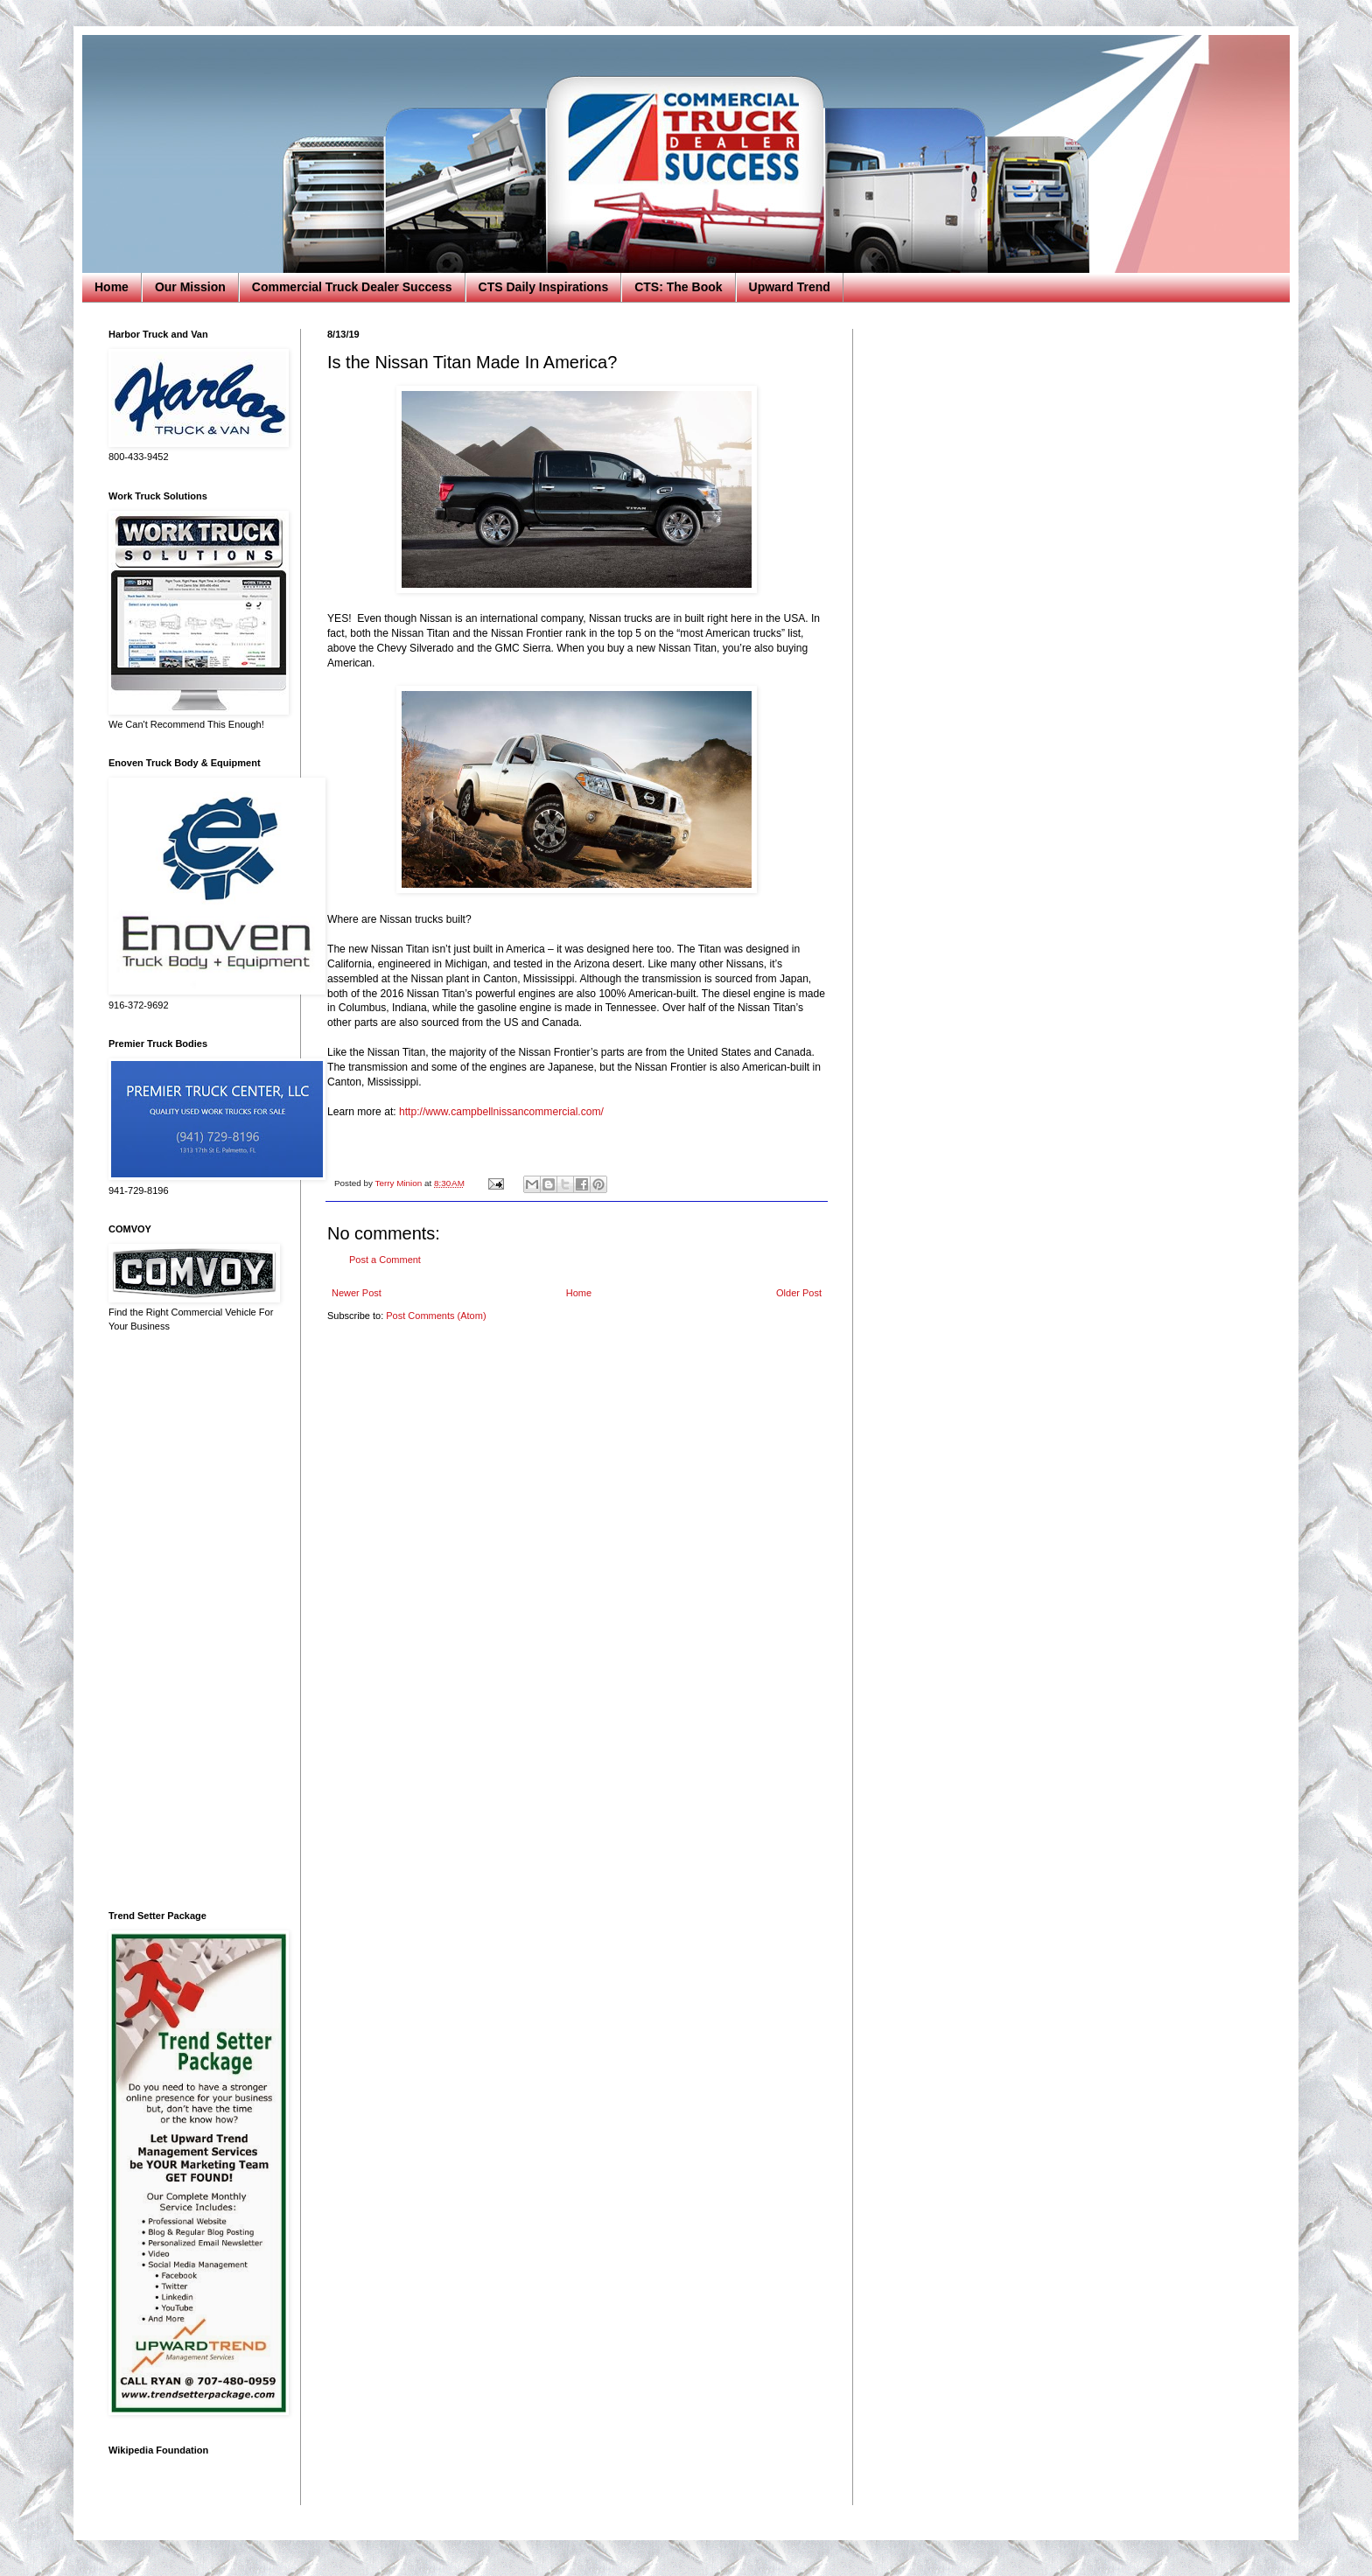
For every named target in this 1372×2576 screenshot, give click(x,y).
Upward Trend (789, 287)
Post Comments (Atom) (436, 1315)
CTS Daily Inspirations (544, 287)
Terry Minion (399, 1183)
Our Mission (190, 287)
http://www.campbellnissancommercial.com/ (501, 1112)
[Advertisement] (191, 1621)
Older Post (799, 1293)
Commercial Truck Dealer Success (352, 287)
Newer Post (357, 1293)
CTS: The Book (678, 287)
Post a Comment (385, 1259)
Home (111, 287)
